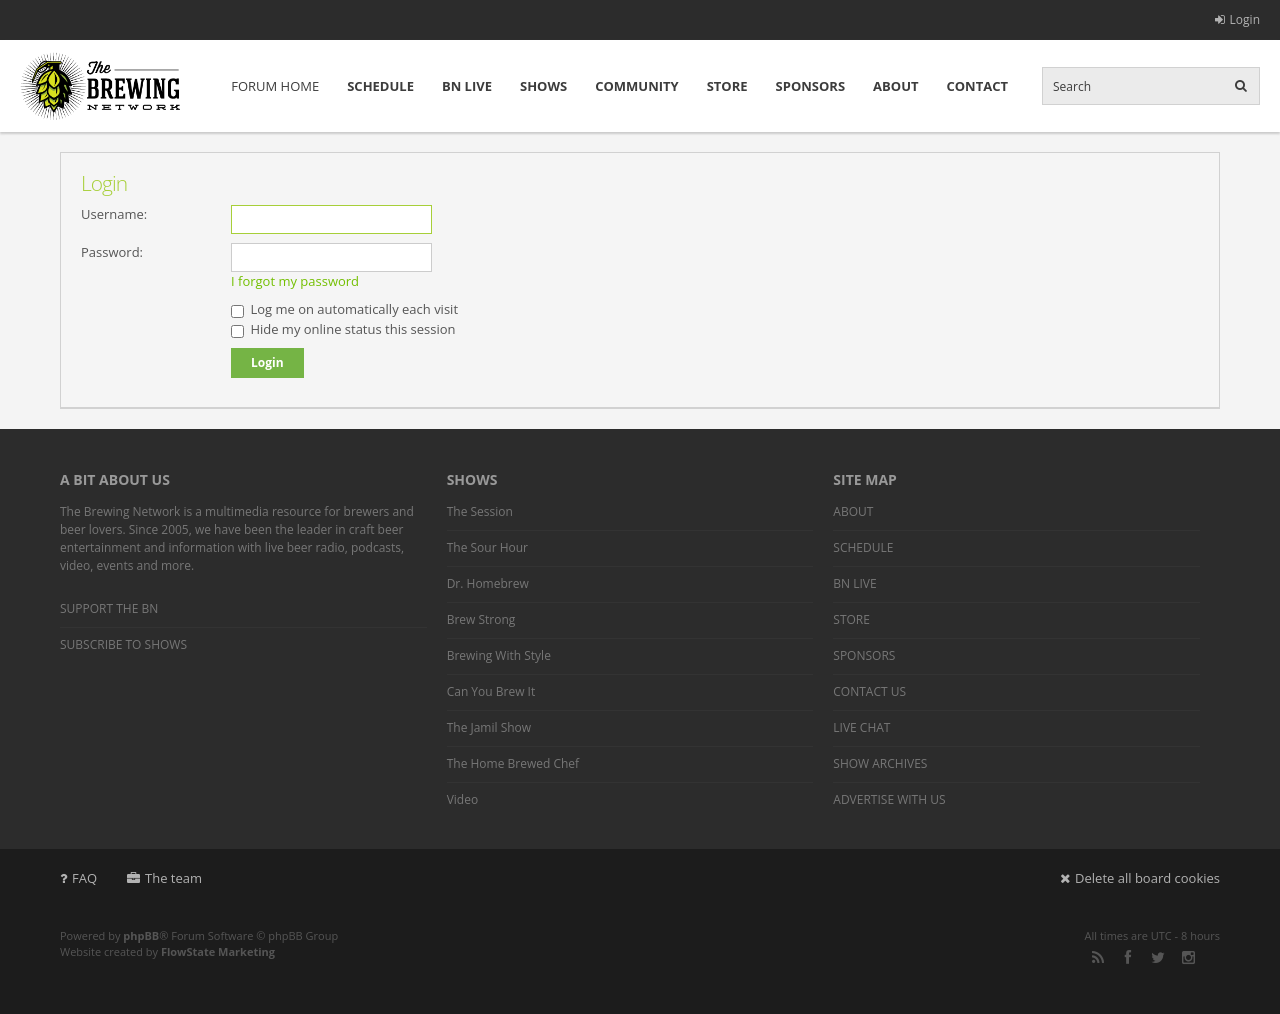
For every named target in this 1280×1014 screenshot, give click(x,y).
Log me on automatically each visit (344, 309)
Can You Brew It (491, 691)
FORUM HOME (275, 86)
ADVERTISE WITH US (889, 799)
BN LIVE (467, 86)
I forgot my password (295, 281)
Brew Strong (481, 619)
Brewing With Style (499, 655)
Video (462, 799)
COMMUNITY (636, 86)
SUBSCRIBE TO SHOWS (123, 644)
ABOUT (895, 86)
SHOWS (543, 86)
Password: (112, 252)
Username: (114, 214)
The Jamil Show (489, 727)
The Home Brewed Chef (513, 763)
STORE (727, 86)
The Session (480, 511)
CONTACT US (869, 691)
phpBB (141, 935)
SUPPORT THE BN (109, 608)
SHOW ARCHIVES (880, 763)
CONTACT (977, 86)
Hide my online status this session (343, 329)
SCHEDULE (380, 86)
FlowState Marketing (218, 951)
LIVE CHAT (861, 727)
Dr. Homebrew (488, 583)
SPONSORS (811, 86)
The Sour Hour (487, 547)
